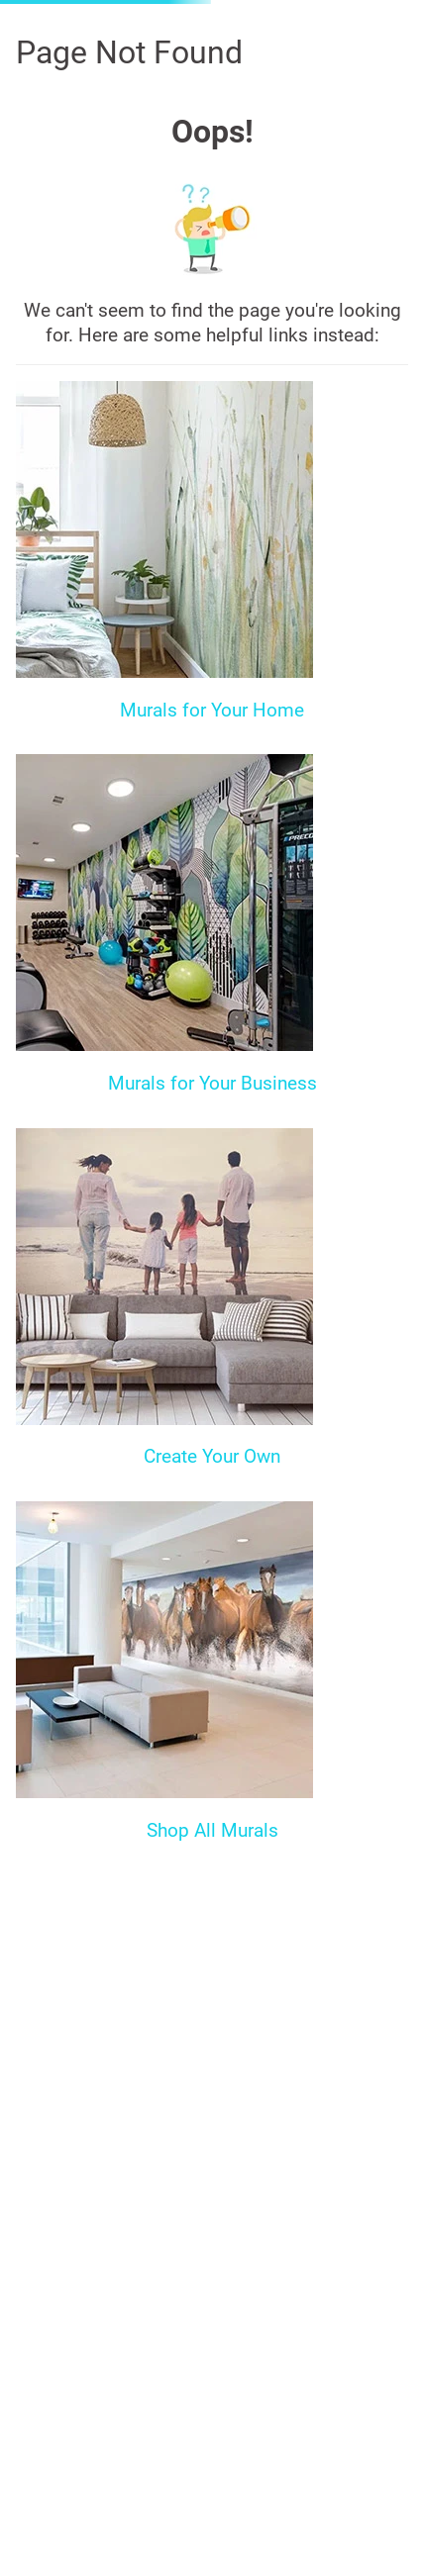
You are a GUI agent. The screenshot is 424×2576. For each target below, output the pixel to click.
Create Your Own (212, 1456)
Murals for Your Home (212, 710)
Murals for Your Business (212, 1083)
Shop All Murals (212, 1830)
